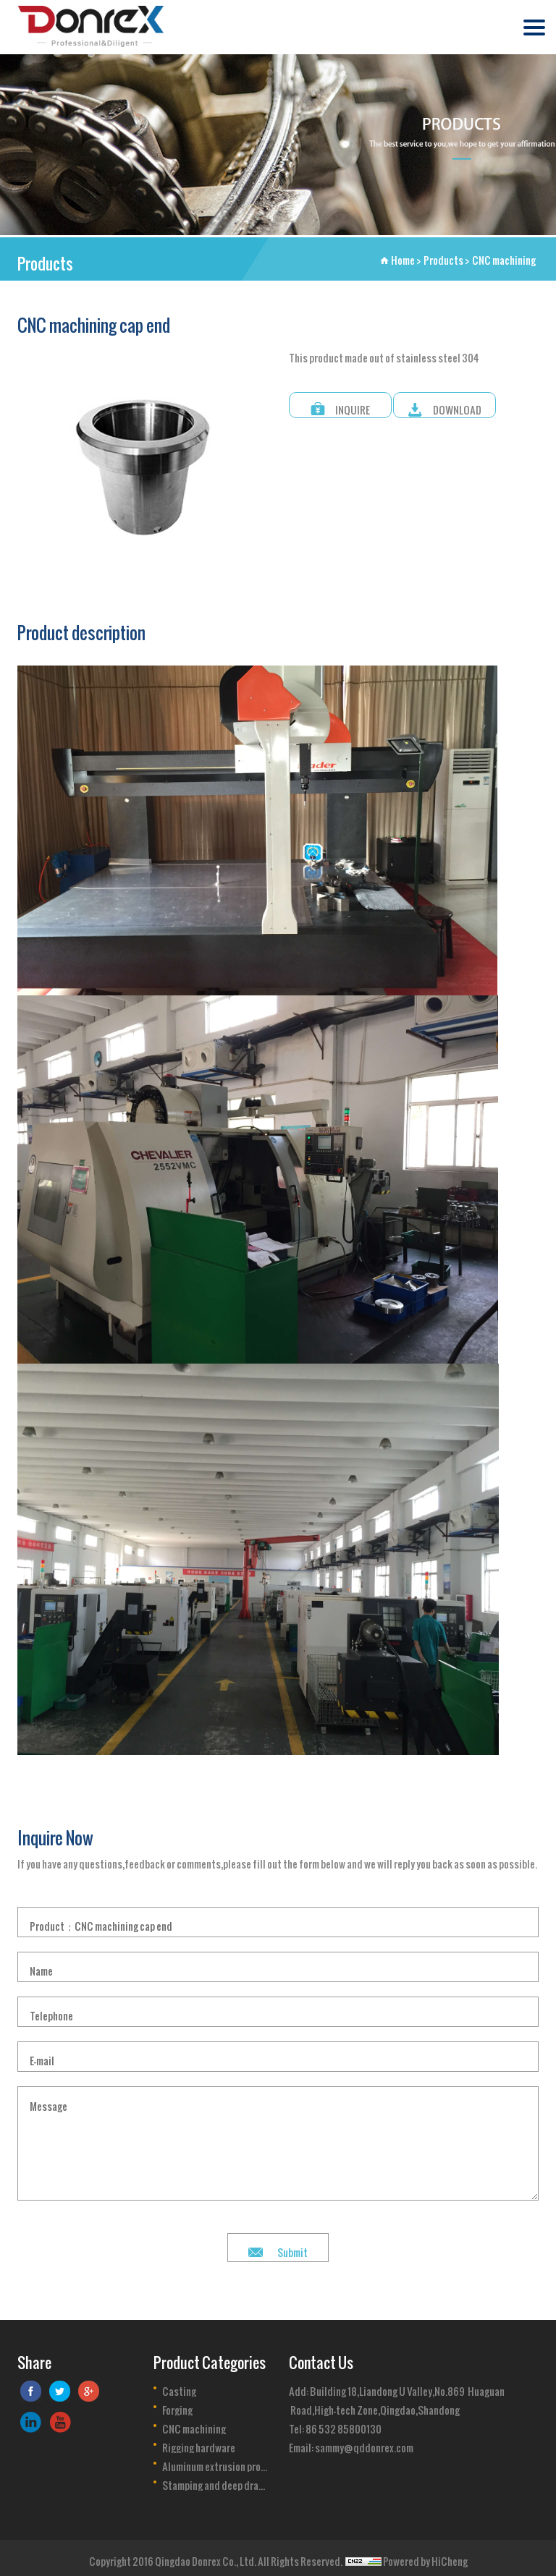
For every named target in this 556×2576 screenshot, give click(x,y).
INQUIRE (352, 405)
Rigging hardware (198, 2443)
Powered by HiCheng (425, 2556)
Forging (177, 2406)
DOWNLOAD (457, 405)
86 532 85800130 (344, 2424)
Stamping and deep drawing (215, 2481)
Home (403, 255)
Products (443, 255)
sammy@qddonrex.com (364, 2443)
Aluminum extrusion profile (215, 2462)
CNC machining (504, 255)
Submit (292, 2247)
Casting (179, 2387)
